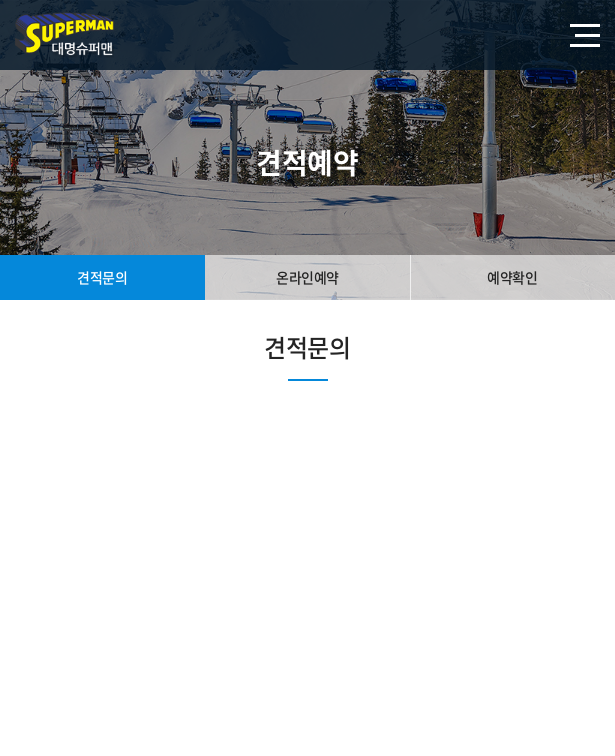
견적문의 (102, 277)
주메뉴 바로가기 (0, 0)
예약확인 (512, 277)
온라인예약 (307, 277)
